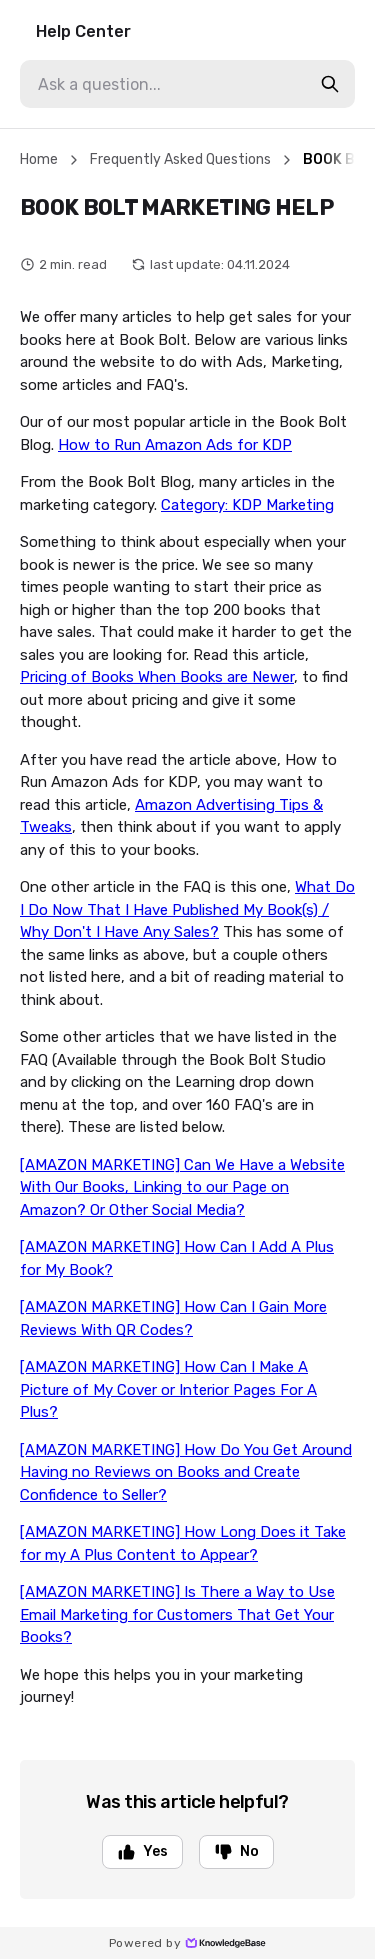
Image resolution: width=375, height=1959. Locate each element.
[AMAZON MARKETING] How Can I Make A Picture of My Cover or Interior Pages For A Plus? (168, 1389)
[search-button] (330, 84)
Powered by (187, 1943)
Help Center (83, 31)
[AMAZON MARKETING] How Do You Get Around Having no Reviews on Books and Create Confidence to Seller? (186, 1472)
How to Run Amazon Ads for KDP (175, 445)
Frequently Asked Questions (180, 159)
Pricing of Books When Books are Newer (157, 677)
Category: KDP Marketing (247, 505)
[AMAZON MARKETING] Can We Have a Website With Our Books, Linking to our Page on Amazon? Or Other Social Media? (182, 1187)
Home (39, 159)
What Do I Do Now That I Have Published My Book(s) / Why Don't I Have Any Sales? (187, 909)
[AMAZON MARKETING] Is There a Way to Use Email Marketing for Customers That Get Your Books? (177, 1614)
